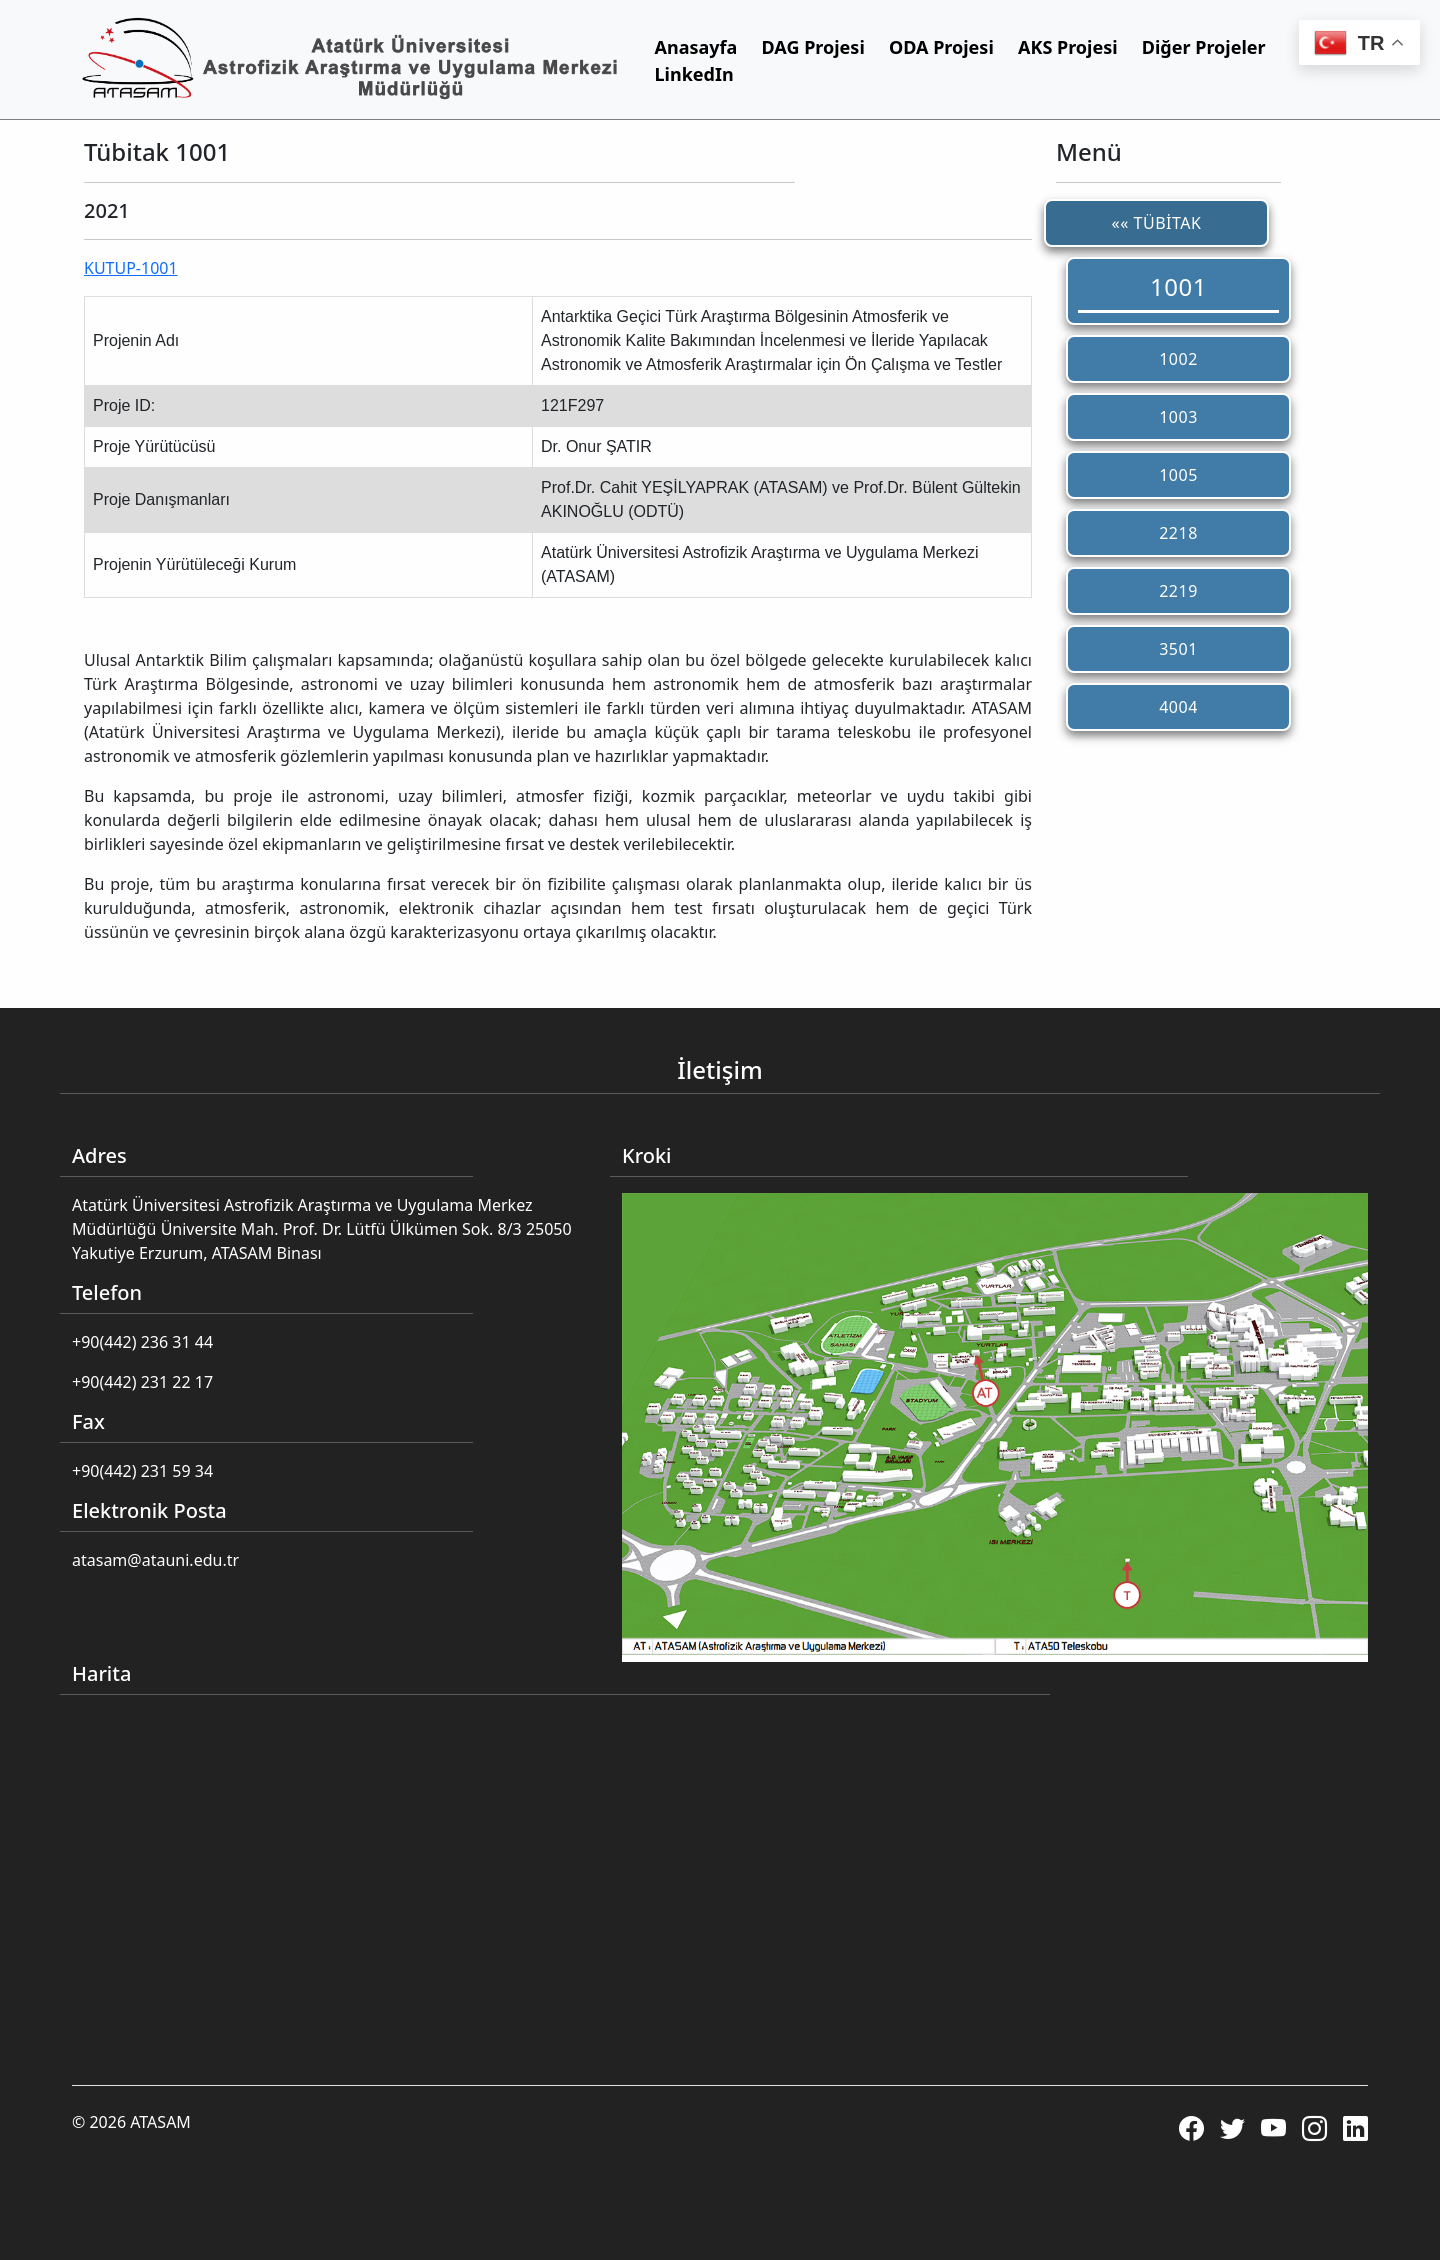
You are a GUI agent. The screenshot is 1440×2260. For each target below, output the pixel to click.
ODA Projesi (941, 47)
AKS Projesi (1068, 47)
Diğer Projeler (1204, 47)
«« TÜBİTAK (1157, 223)
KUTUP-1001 (131, 268)
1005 (1178, 475)
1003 (1178, 417)
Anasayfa (696, 47)
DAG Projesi (813, 47)
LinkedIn (694, 74)
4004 (1178, 707)
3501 (1178, 649)
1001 (1178, 286)
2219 (1178, 591)
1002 (1178, 359)
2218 (1178, 533)
